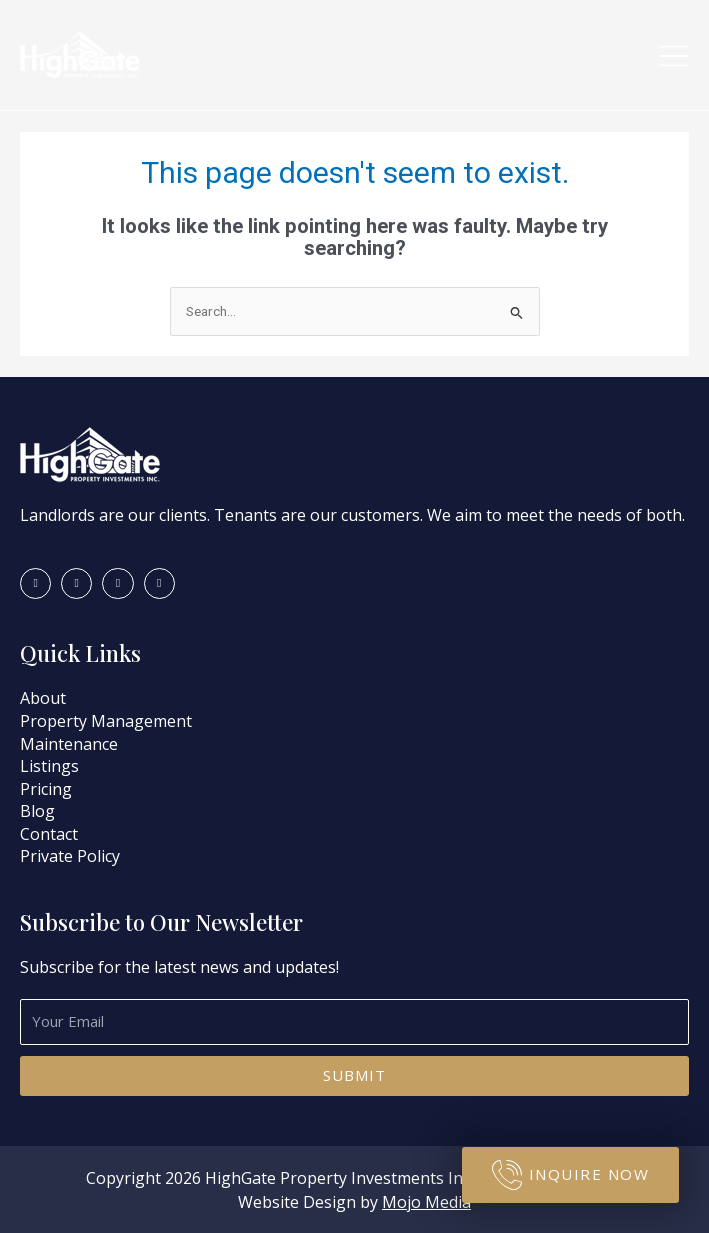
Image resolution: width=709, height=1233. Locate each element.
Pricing (46, 789)
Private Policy (70, 856)
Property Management (106, 721)
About (45, 698)
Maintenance (69, 744)
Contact (49, 834)
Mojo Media (426, 1202)
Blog (37, 811)
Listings (49, 766)
